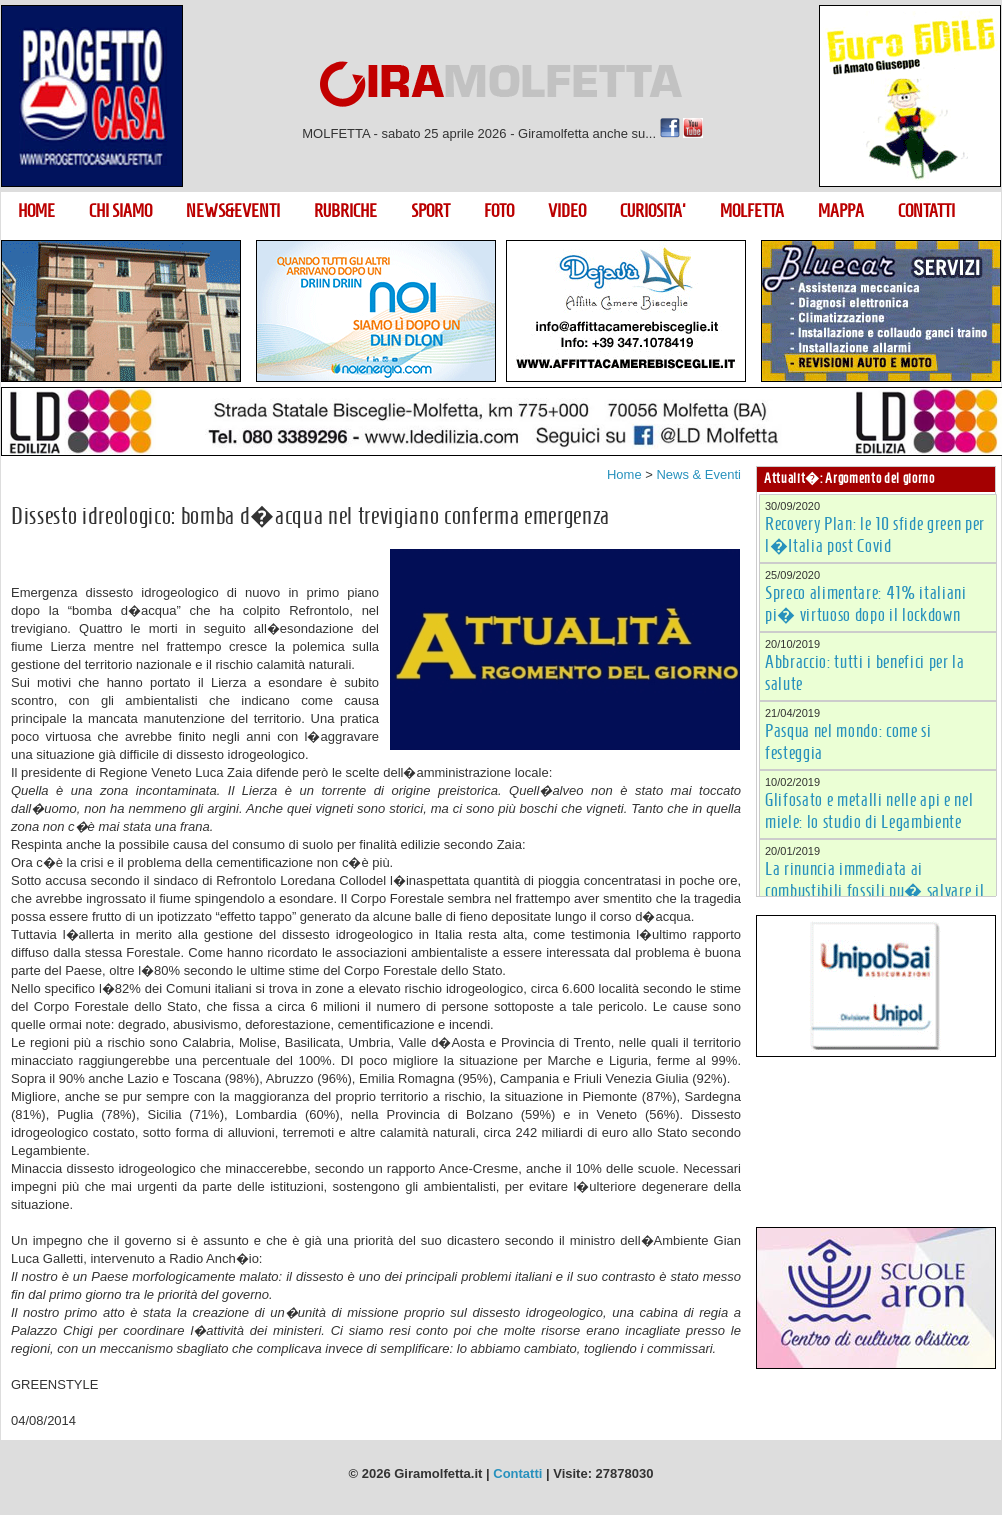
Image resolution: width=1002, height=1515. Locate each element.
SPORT (430, 211)
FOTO (499, 211)
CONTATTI (926, 211)
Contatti (517, 1473)
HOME (36, 211)
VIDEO (567, 211)
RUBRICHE (345, 211)
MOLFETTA (752, 211)
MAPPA (841, 211)
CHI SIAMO (120, 211)
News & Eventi (698, 474)
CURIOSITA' (653, 211)
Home (624, 474)
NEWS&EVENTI (233, 211)
